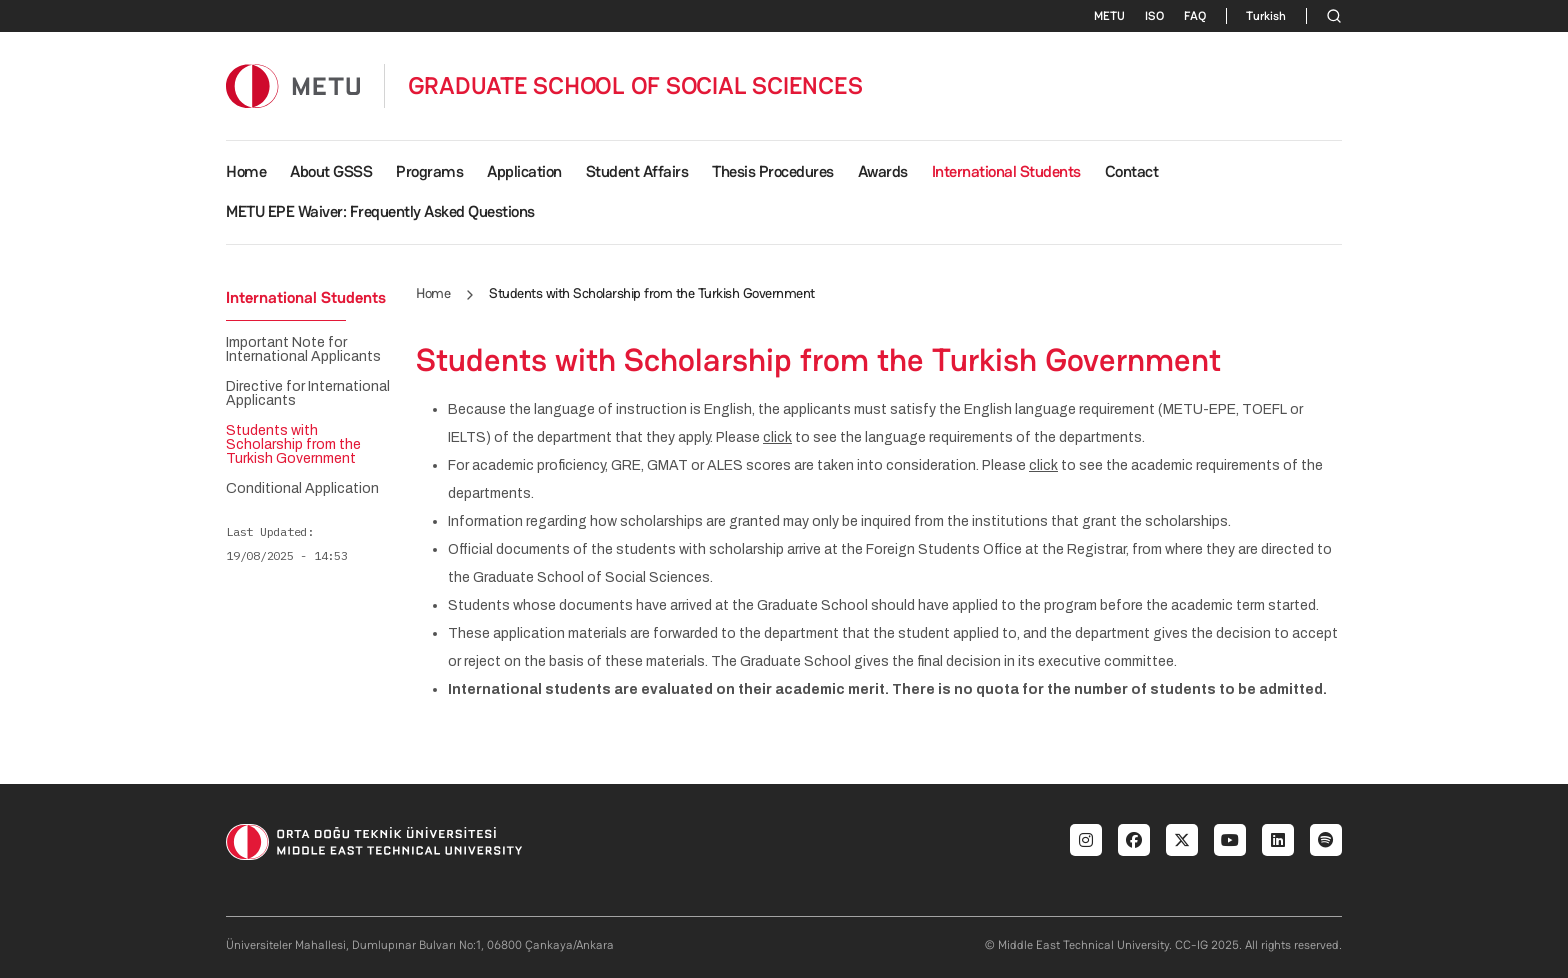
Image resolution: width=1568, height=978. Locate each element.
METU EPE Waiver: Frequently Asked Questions (380, 211)
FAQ (1195, 16)
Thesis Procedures (773, 171)
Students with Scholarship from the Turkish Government (293, 445)
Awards (883, 171)
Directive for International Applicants (308, 394)
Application (524, 171)
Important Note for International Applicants (303, 350)
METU (1109, 16)
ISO (1154, 16)
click (777, 437)
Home (246, 171)
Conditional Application (302, 489)
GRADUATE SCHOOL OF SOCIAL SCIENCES (635, 86)
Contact (1132, 171)
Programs (429, 171)
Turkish (1266, 16)
